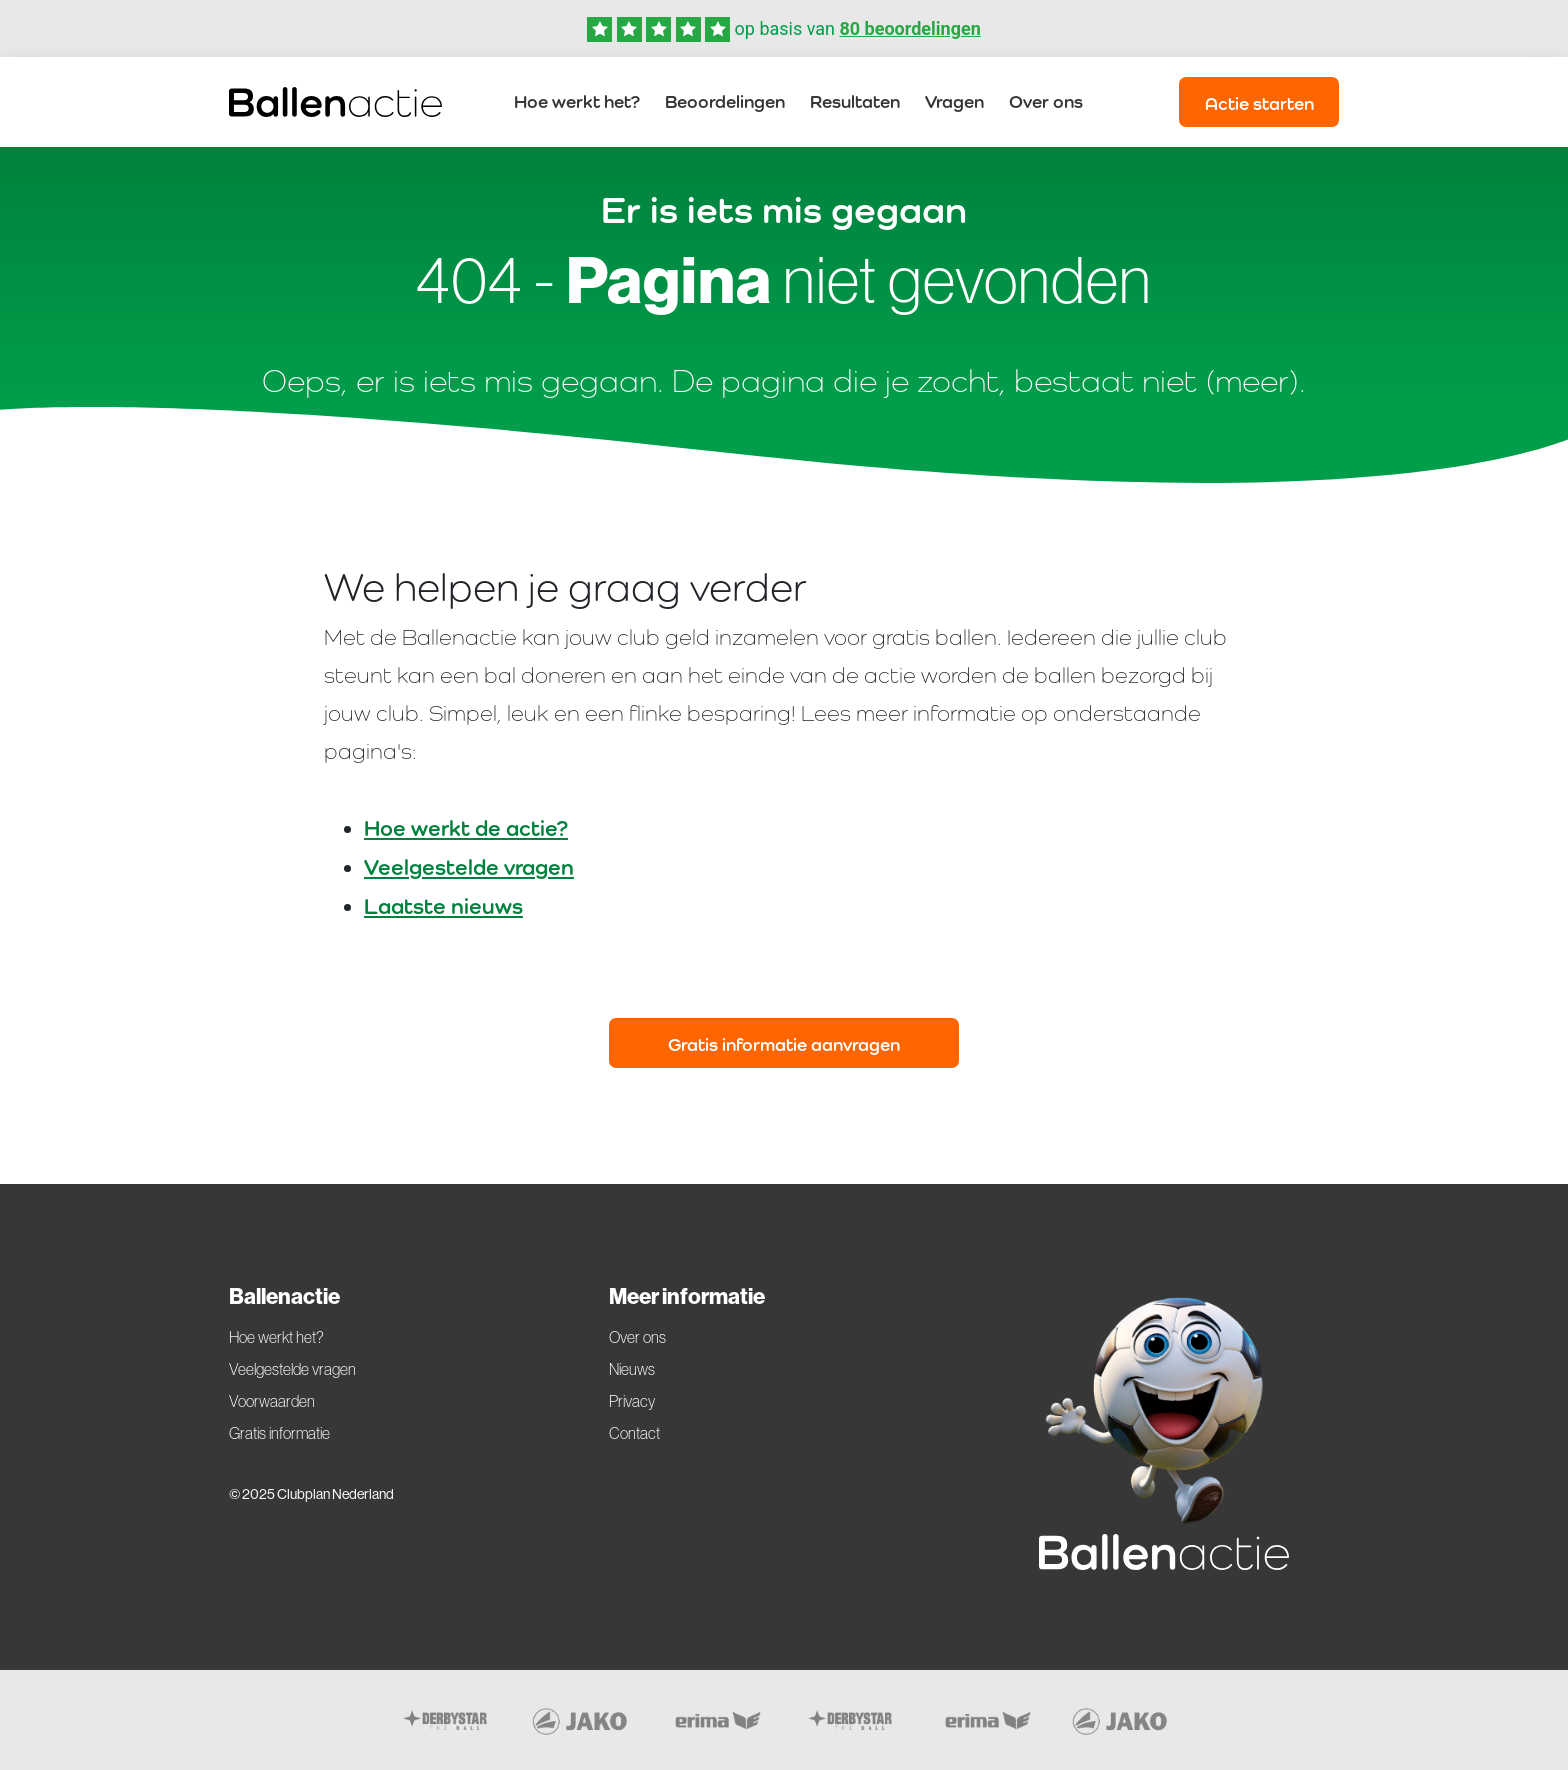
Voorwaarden (272, 1401)
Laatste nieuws (443, 906)
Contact (634, 1433)
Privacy (632, 1401)
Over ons (1046, 101)
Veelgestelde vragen (469, 867)
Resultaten (855, 101)
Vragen (954, 101)
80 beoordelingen (909, 28)
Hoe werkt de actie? (466, 828)
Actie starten (1259, 103)
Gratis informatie (279, 1433)
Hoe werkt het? (577, 101)
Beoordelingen (725, 101)
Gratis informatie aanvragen (784, 1044)
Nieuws (632, 1369)
